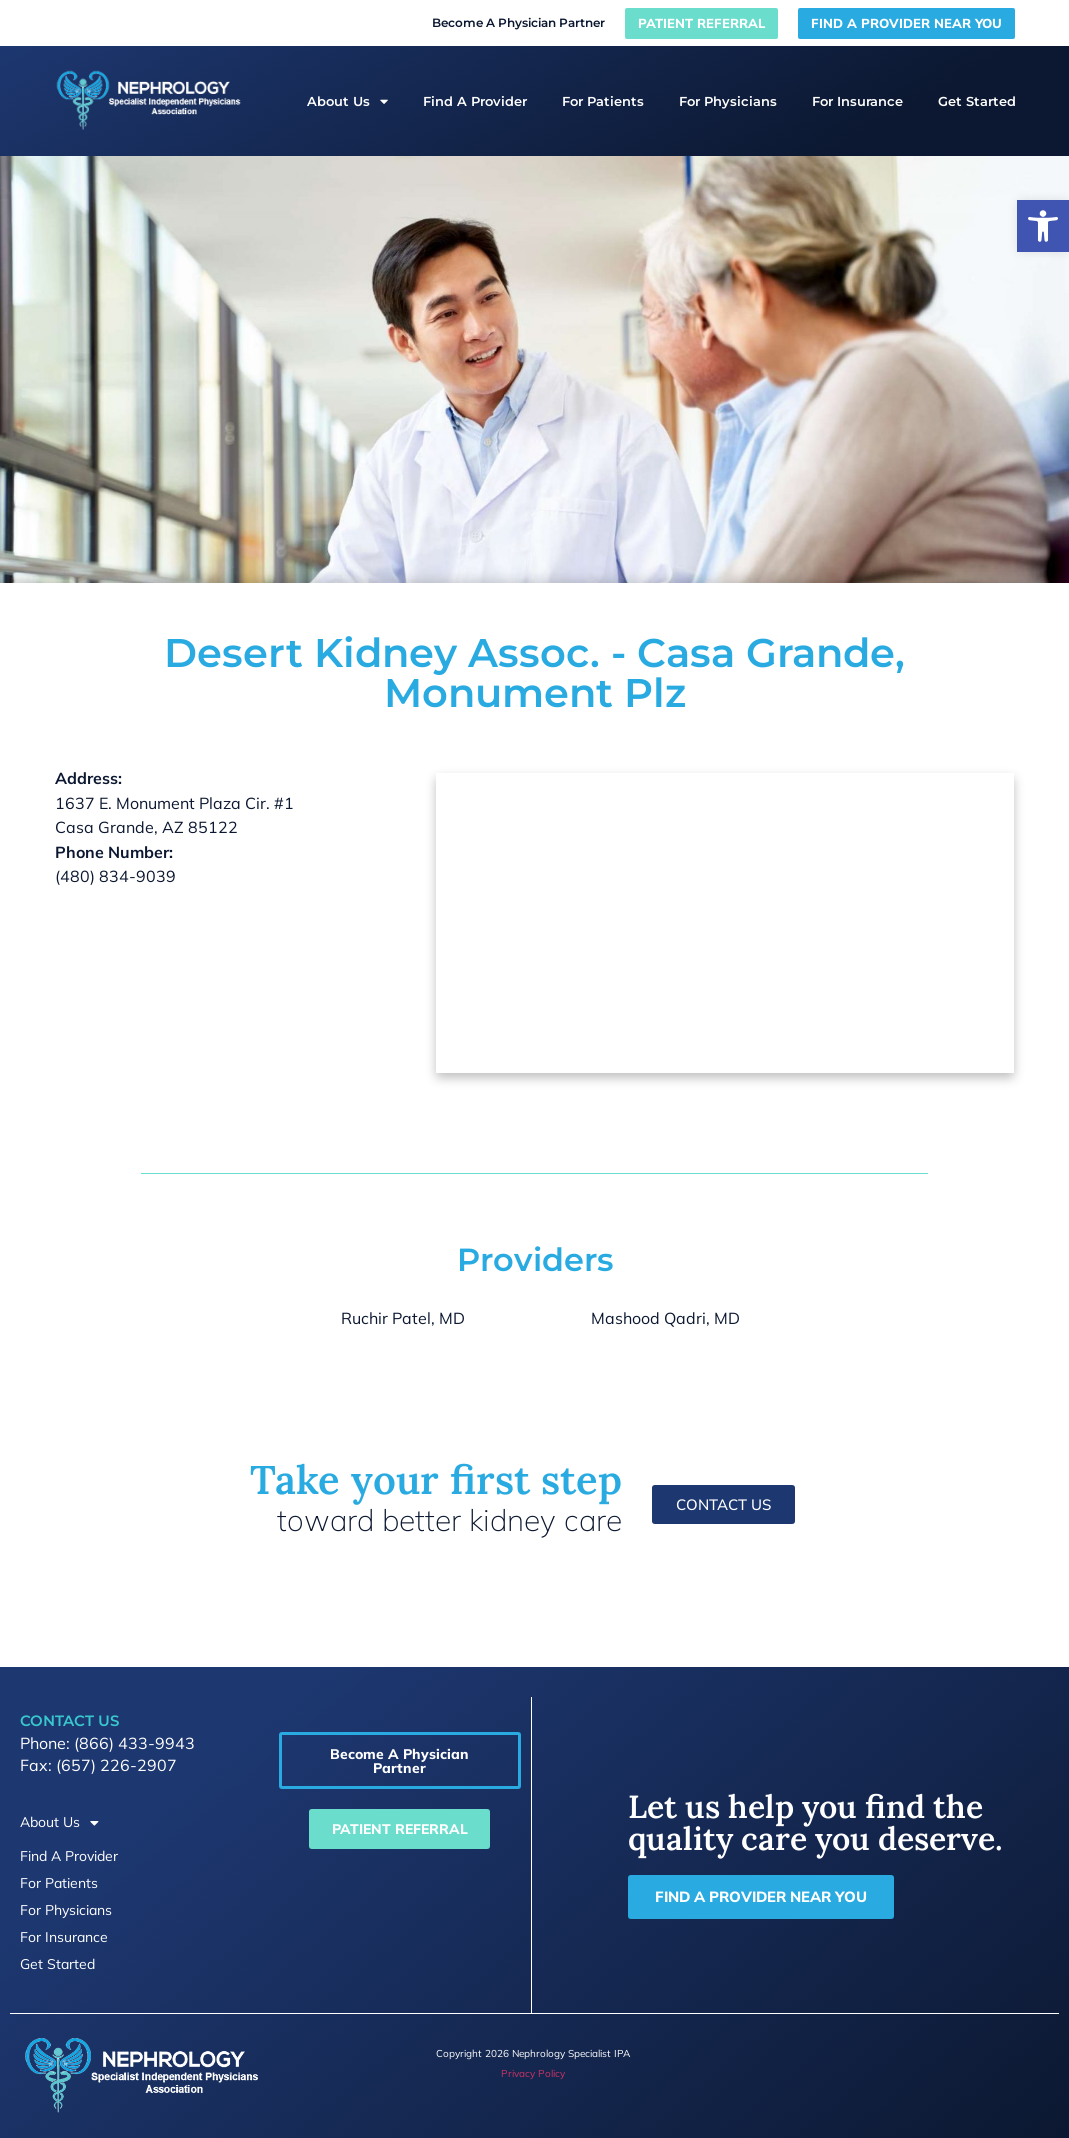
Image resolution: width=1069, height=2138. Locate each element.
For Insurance (857, 101)
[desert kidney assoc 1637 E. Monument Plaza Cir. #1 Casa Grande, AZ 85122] (725, 923)
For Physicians (728, 101)
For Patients (603, 101)
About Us (347, 101)
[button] (1043, 226)
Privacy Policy (533, 2073)
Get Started (977, 101)
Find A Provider (475, 101)
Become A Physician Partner (518, 22)
